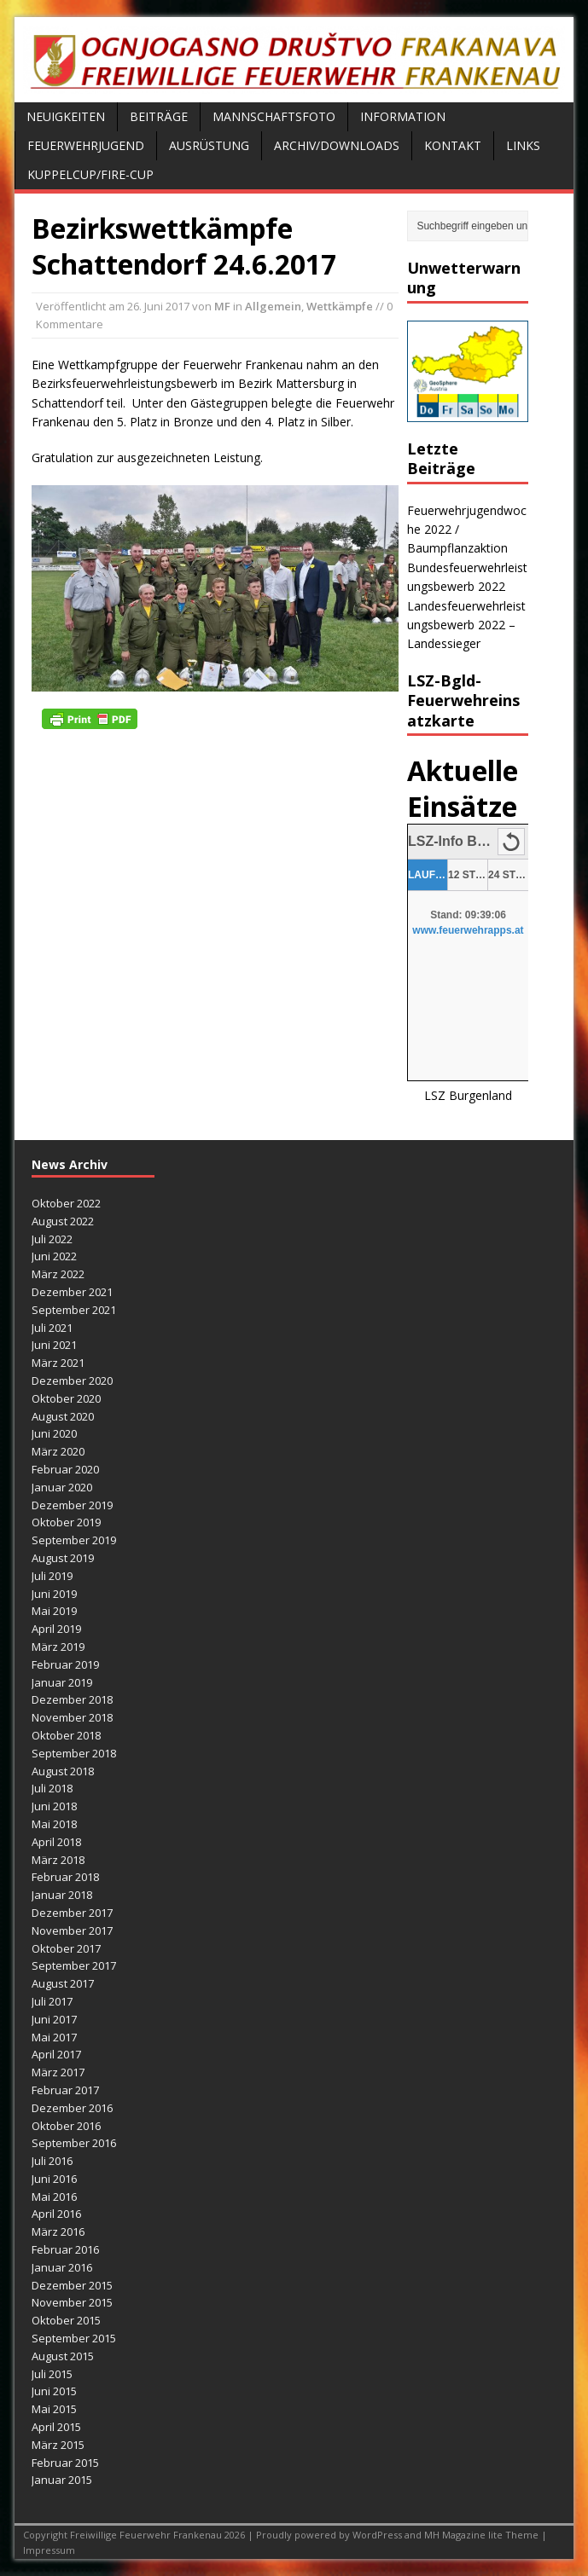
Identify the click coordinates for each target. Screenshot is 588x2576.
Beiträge (159, 116)
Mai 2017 (54, 2037)
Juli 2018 (52, 1788)
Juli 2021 (52, 1327)
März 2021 (58, 1362)
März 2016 (58, 2231)
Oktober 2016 (66, 2125)
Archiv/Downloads (336, 145)
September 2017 (74, 1965)
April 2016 (56, 2213)
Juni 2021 (54, 1344)
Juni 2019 (54, 1593)
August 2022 (63, 1221)
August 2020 (63, 1416)
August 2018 (63, 1771)
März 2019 (58, 1646)
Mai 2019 (54, 1610)
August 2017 (63, 1983)
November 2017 (72, 1930)
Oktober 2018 (66, 1735)
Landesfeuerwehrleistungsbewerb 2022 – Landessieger (466, 625)
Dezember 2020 (72, 1380)
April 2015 (56, 2426)
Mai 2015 (54, 2409)
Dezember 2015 (72, 2285)
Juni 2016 (54, 2178)
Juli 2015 (52, 2374)
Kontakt (452, 145)
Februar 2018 (65, 1876)
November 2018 (72, 1717)
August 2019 (63, 1558)
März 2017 (58, 2072)
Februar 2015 (65, 2462)
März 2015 (58, 2444)
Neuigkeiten (65, 116)
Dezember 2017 (72, 1912)
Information (402, 116)
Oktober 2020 (66, 1398)
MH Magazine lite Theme (482, 2534)
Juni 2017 (54, 2019)
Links (523, 145)
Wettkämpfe (339, 306)
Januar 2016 (62, 2267)
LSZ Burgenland (468, 1095)
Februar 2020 (65, 1469)
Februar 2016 (65, 2249)
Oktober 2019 (66, 1522)
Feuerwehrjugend (85, 145)
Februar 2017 (65, 2090)
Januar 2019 (62, 1682)
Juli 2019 (52, 1575)
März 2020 (58, 1451)
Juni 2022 (54, 1256)
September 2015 (74, 2338)
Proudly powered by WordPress (330, 2534)
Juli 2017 (52, 2001)
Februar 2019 (65, 1664)
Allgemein (273, 306)
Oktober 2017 (66, 1948)
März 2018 (58, 1859)
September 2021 (74, 1309)
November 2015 (72, 2302)
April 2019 (56, 1628)
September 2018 (74, 1753)
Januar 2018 (62, 1894)
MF (222, 306)
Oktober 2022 (66, 1203)
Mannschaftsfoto (273, 116)
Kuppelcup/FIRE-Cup (90, 174)
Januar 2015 (62, 2479)
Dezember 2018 (72, 1699)
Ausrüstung (209, 145)
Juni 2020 (54, 1433)
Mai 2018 (54, 1824)
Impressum (49, 2550)
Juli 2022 (52, 1239)
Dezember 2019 (72, 1505)
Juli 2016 (52, 2160)
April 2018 (56, 1842)
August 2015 (63, 2356)
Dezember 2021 (72, 1292)
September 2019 (74, 1540)
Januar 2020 (62, 1487)
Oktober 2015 (66, 2320)
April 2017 (56, 2054)
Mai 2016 (54, 2196)
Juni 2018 (54, 1806)
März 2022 (58, 1274)
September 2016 (74, 2143)
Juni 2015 (54, 2391)
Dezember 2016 (72, 2108)
